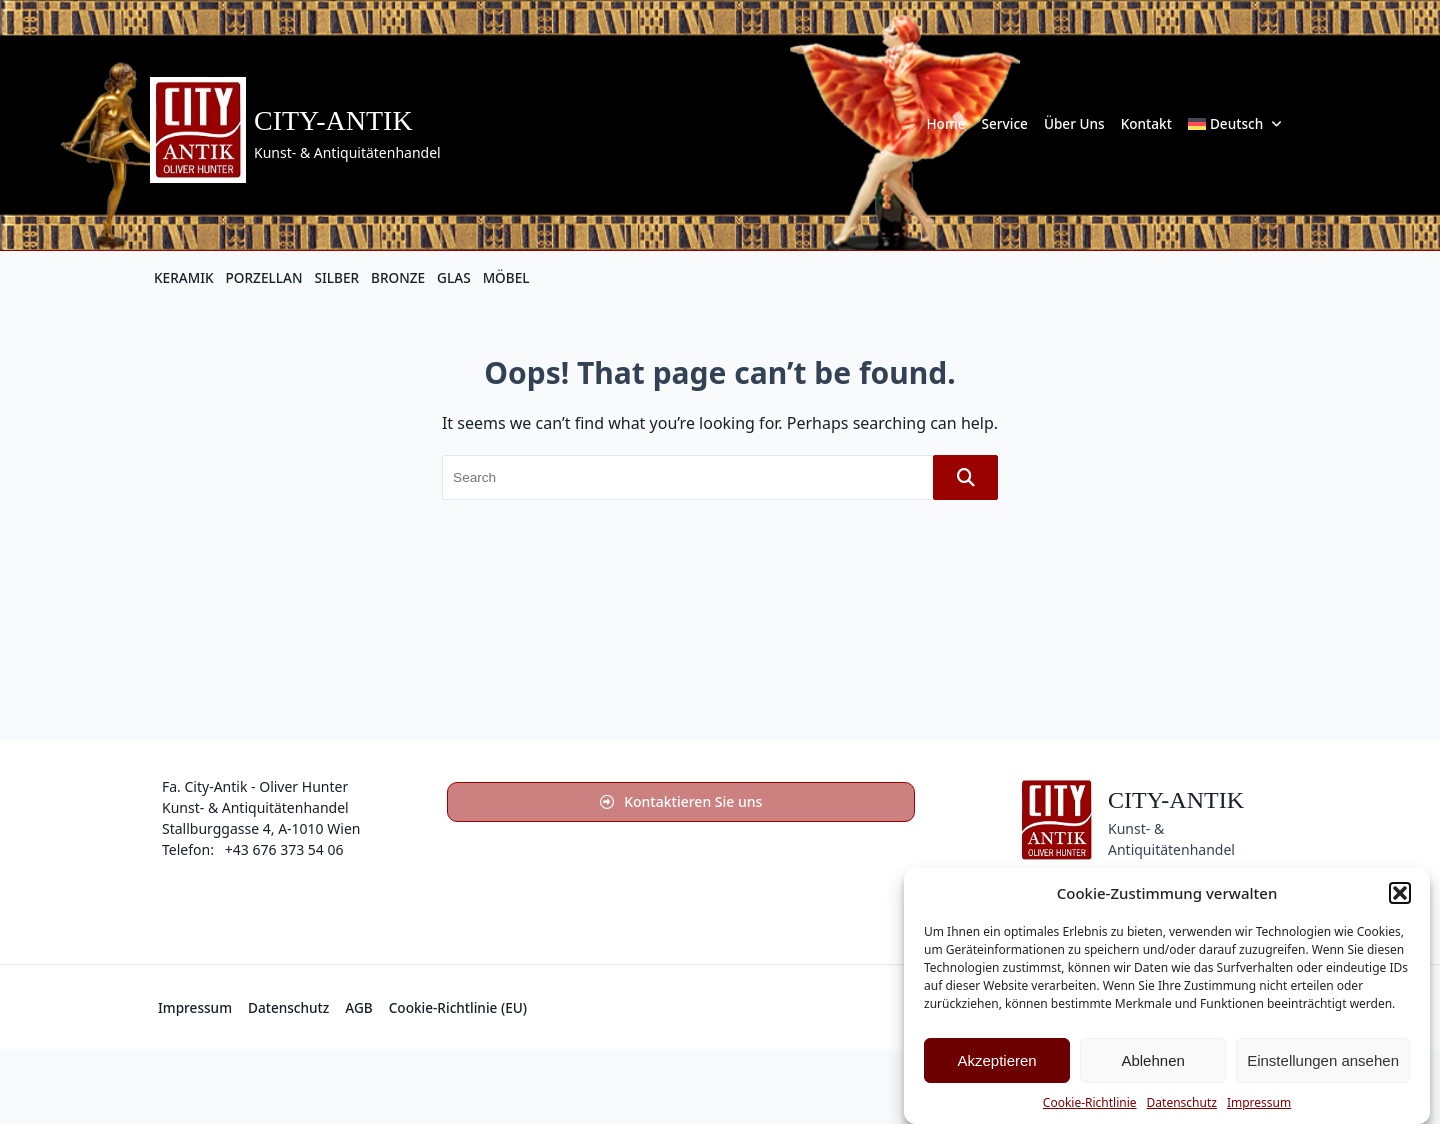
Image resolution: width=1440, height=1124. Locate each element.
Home (945, 123)
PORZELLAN (264, 277)
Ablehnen (1152, 1060)
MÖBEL (506, 277)
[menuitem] (1235, 125)
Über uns (1074, 123)
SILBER (336, 277)
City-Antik (333, 120)
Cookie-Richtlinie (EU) (458, 1007)
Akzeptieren (996, 1060)
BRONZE (398, 277)
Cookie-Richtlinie (1090, 1102)
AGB (358, 1007)
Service (1005, 123)
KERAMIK (184, 277)
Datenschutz (1182, 1102)
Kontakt (1146, 123)
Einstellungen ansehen (1323, 1060)
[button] (1400, 893)
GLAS (454, 277)
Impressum (1259, 1102)
